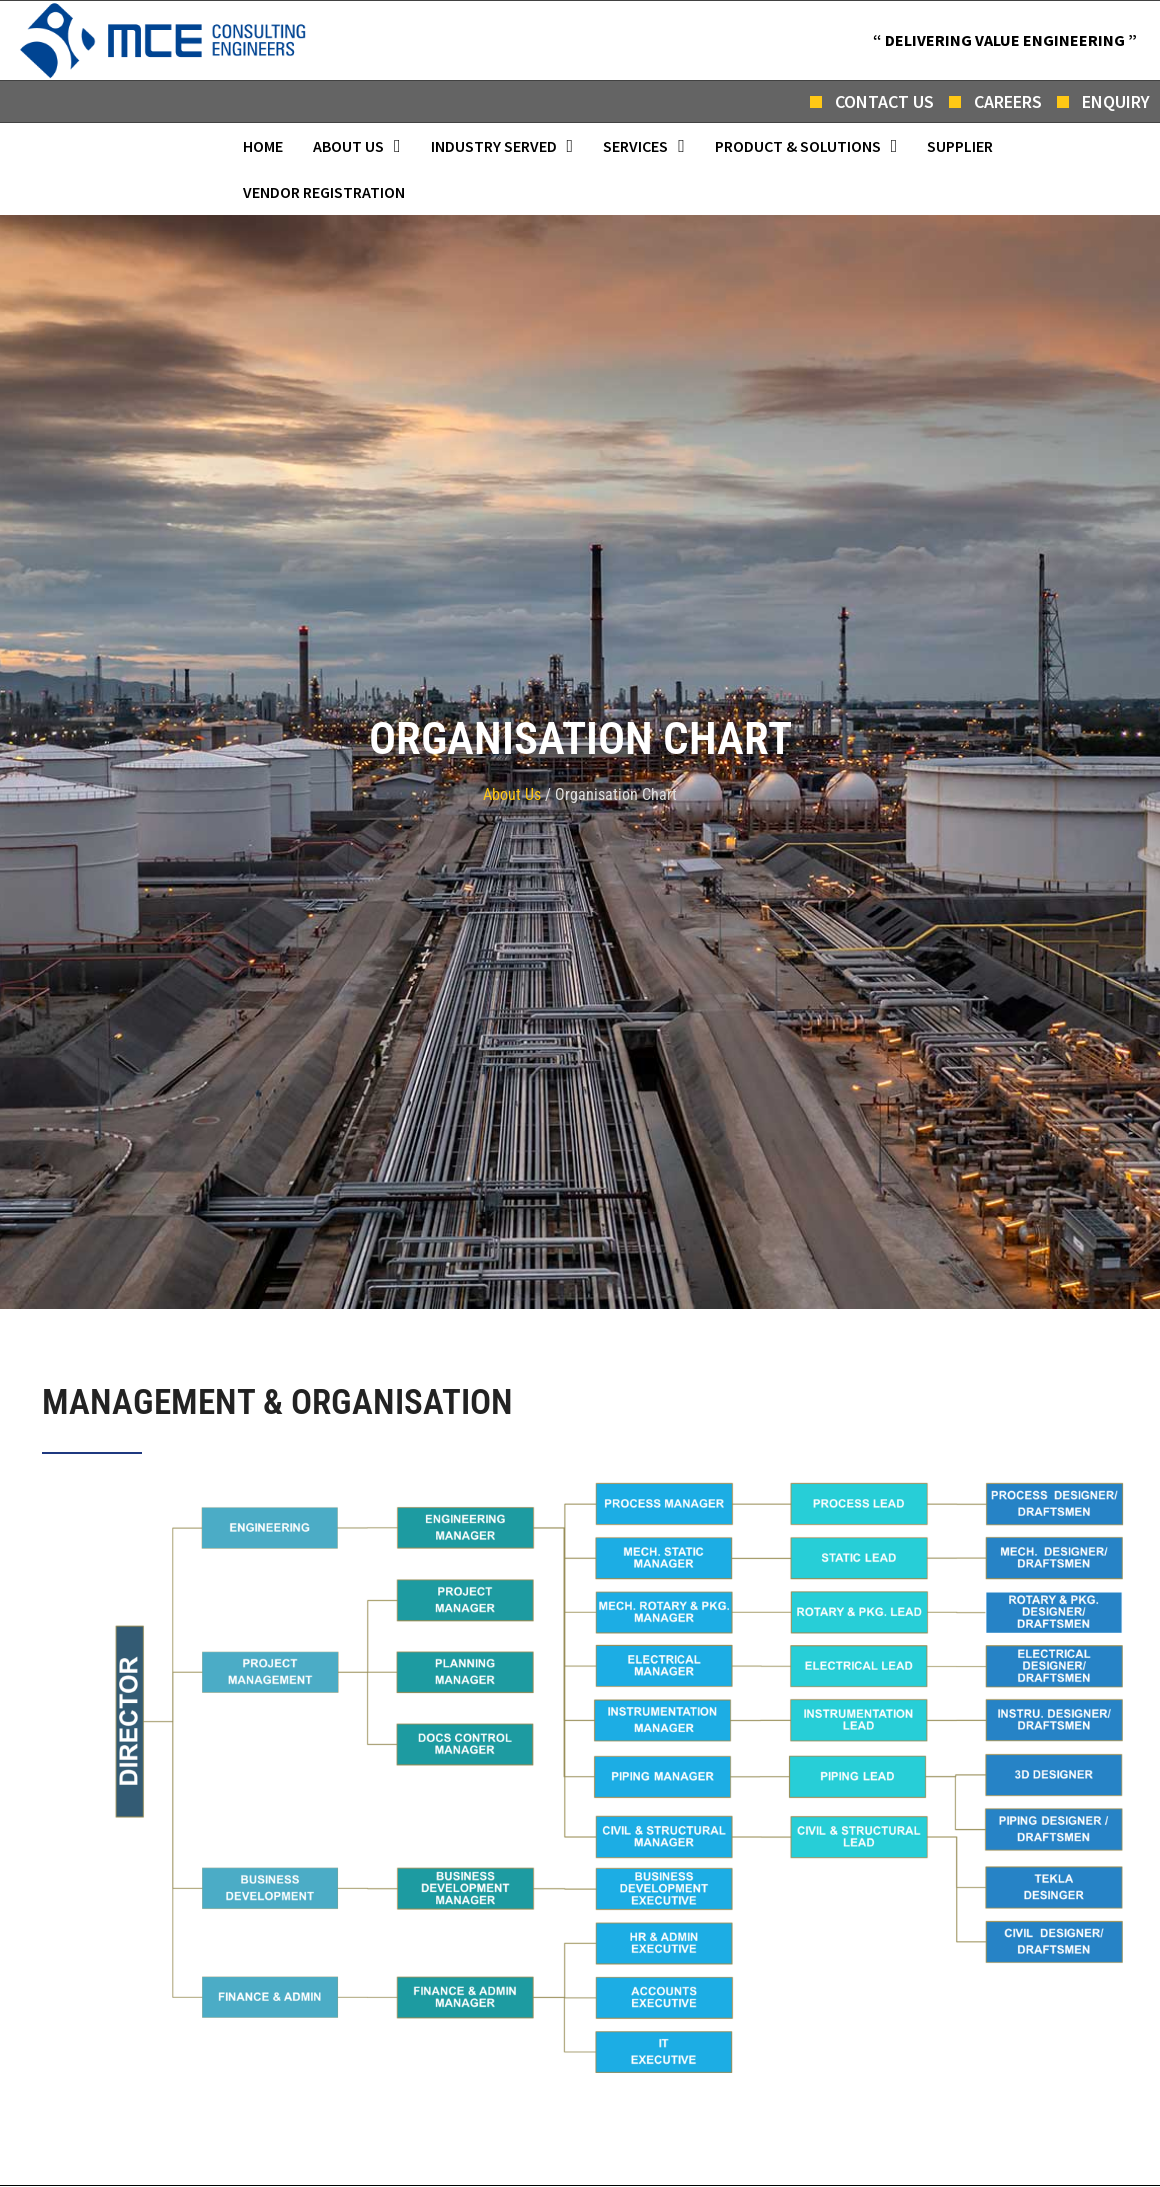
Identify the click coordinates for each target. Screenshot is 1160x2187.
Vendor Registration (324, 192)
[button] (357, 146)
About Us (357, 146)
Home (263, 146)
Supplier (960, 146)
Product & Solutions (806, 146)
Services (644, 146)
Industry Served (502, 146)
